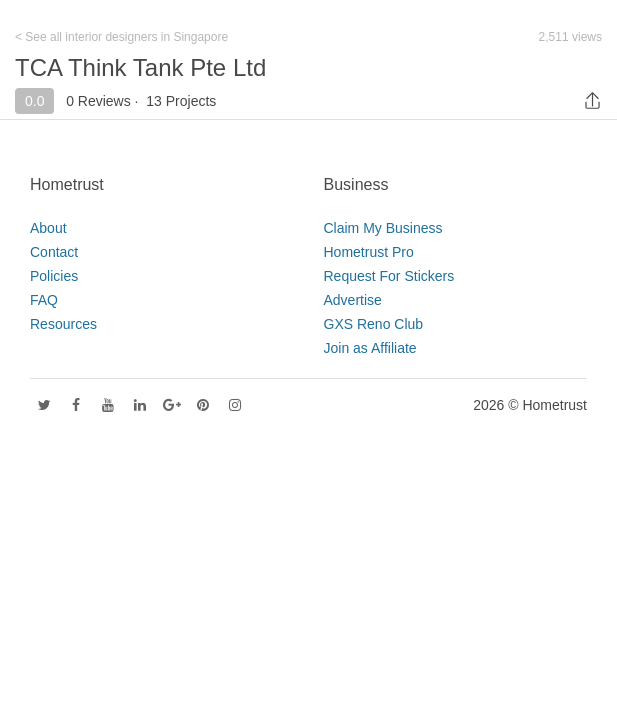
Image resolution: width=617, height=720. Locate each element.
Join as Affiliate (370, 348)
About (48, 228)
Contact (54, 252)
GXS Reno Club (374, 324)
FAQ (44, 300)
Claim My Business (383, 228)
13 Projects (181, 101)
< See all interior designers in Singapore (121, 37)
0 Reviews (98, 101)
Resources (63, 324)
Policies (54, 276)
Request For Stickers (389, 276)
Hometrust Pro (369, 252)
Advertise (353, 300)
